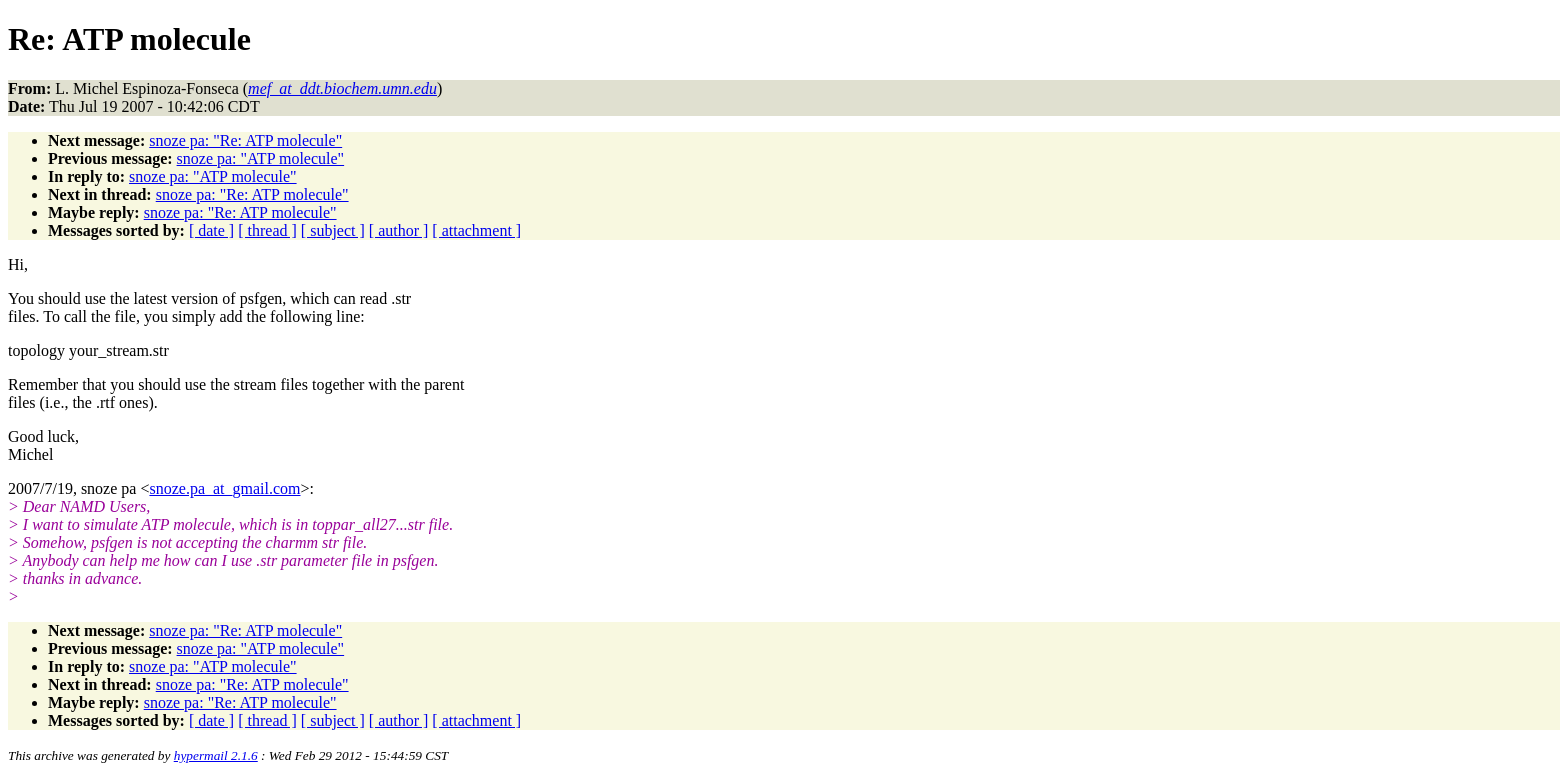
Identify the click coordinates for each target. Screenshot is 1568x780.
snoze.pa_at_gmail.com (224, 488)
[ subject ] (333, 230)
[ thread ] (267, 230)
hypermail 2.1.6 (216, 755)
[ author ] (399, 230)
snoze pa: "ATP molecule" (261, 158)
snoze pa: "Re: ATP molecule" (245, 140)
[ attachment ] (476, 230)
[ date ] (211, 230)
